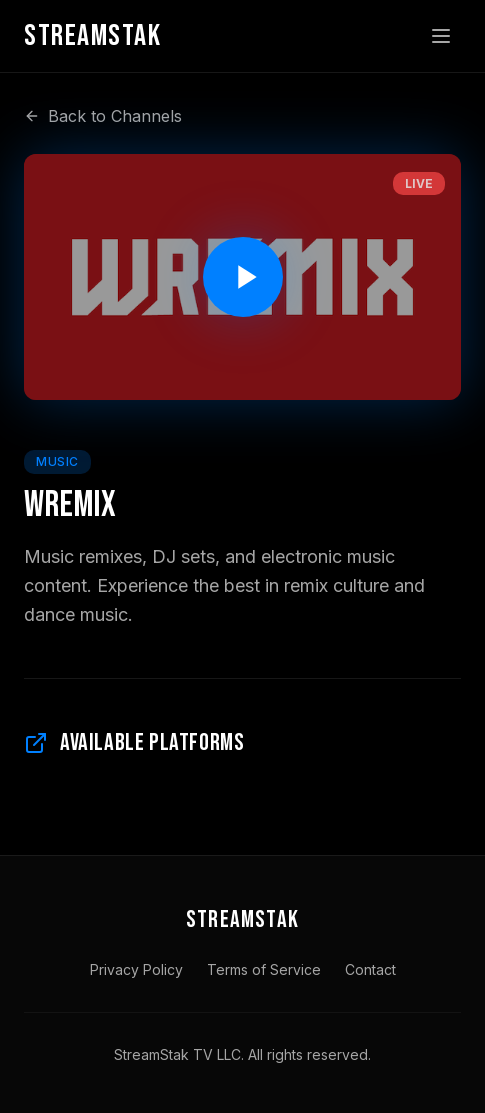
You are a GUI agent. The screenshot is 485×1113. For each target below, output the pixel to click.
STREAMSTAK (242, 919)
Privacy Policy (136, 969)
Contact (370, 969)
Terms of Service (264, 969)
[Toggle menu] (441, 36)
